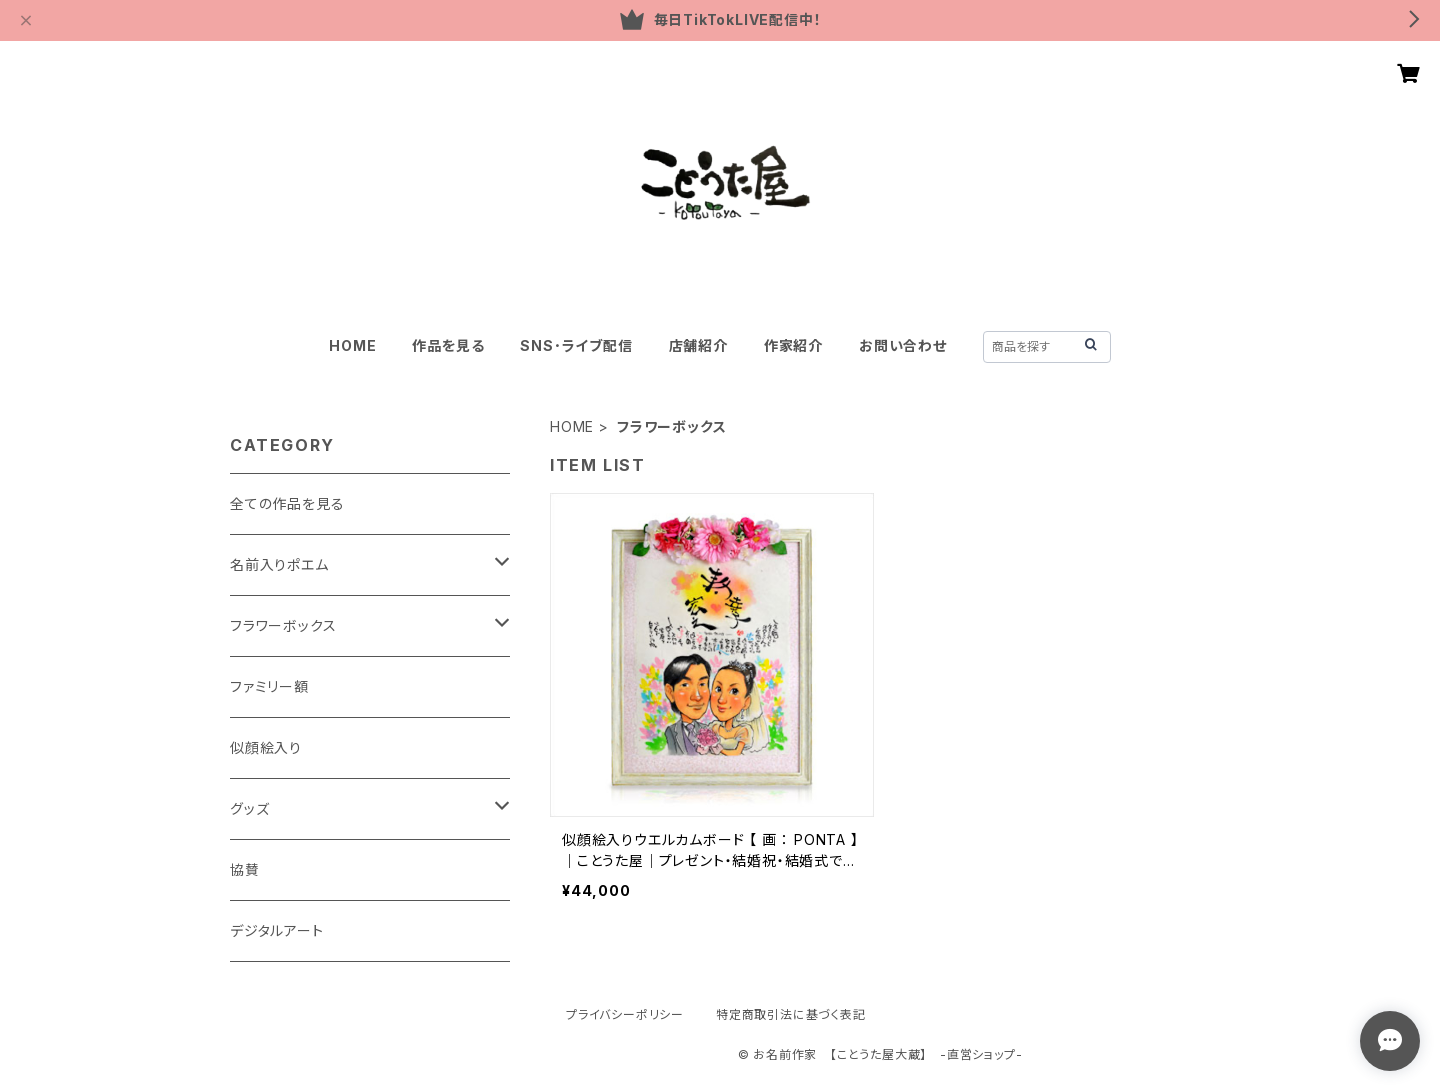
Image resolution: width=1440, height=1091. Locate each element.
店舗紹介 (698, 345)
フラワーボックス (283, 625)
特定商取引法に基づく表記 (791, 1014)
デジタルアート (277, 930)
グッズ (249, 808)
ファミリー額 (269, 686)
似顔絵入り (266, 747)
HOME (352, 345)
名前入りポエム (279, 564)
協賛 (245, 869)
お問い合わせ (903, 345)
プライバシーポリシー (625, 1014)
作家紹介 (793, 345)
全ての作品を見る (287, 503)
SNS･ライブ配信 (576, 345)
